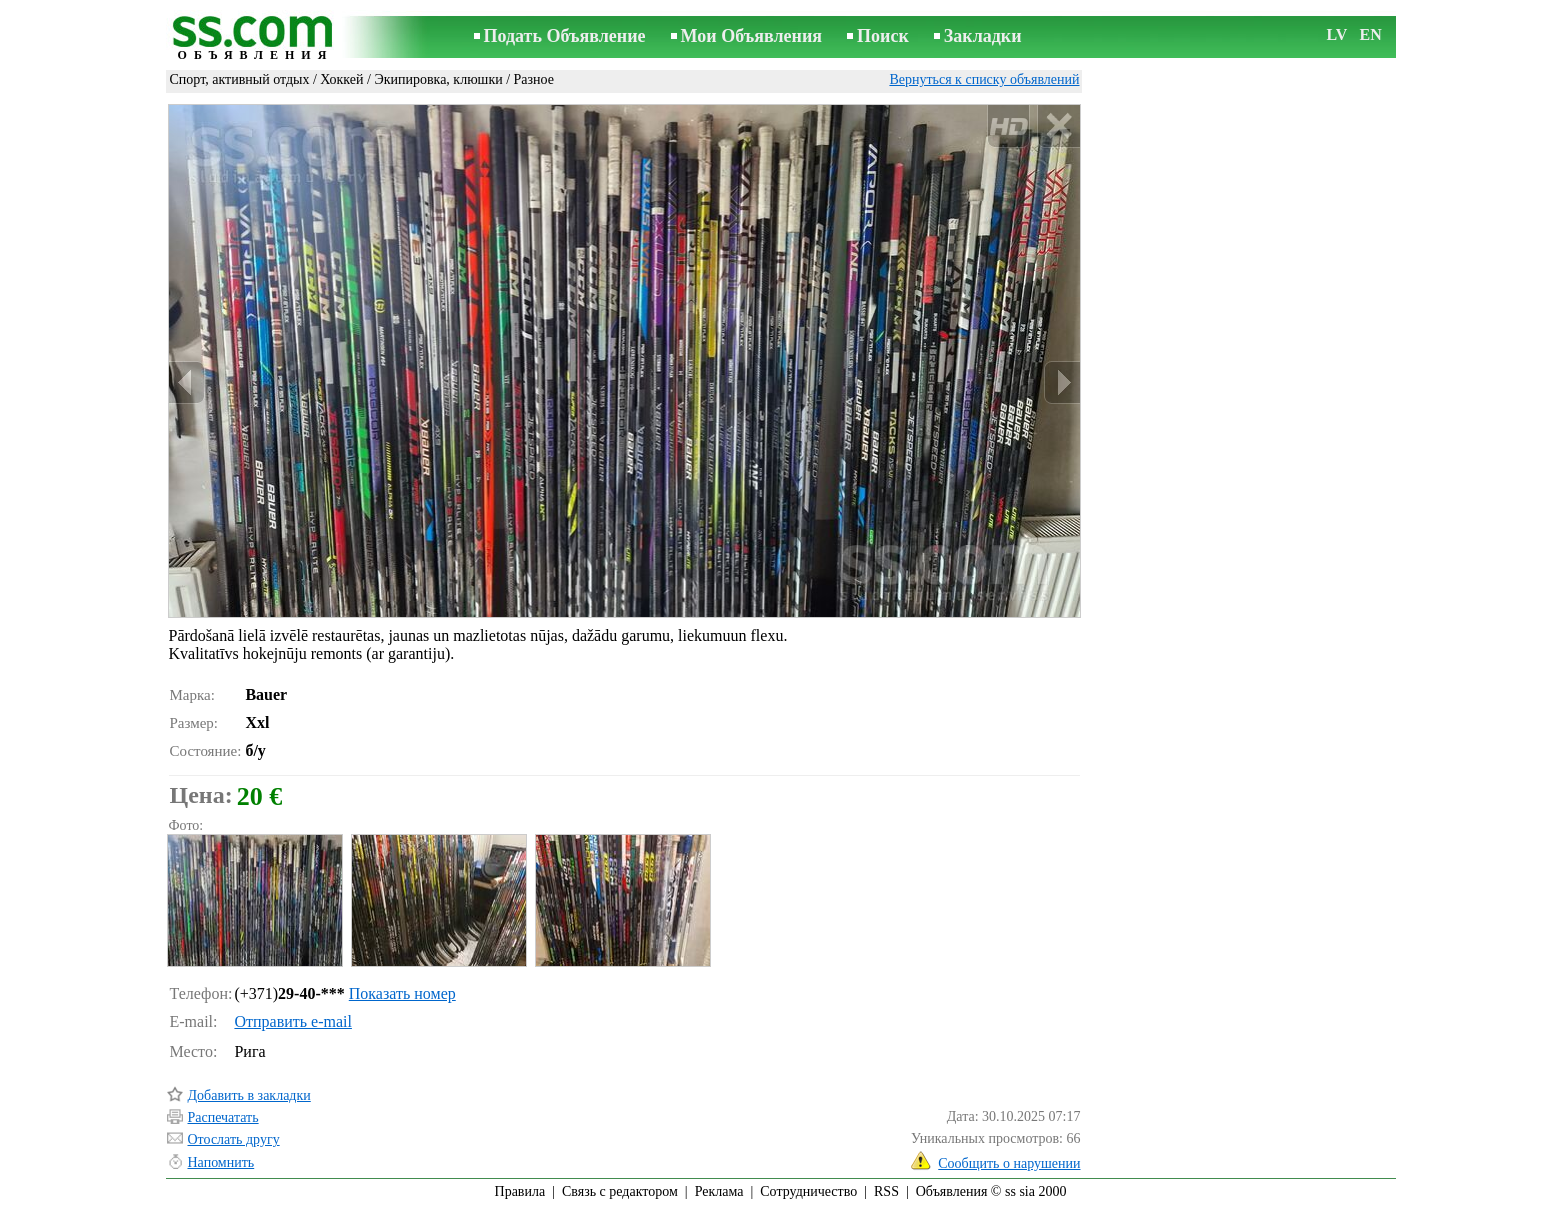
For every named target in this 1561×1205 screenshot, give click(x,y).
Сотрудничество (808, 1191)
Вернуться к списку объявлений (984, 79)
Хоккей (341, 79)
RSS (886, 1191)
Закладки (983, 36)
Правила (520, 1191)
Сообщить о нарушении (1009, 1163)
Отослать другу (234, 1139)
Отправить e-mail (292, 1021)
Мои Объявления (751, 36)
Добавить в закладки (249, 1095)
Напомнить (221, 1162)
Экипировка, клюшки (438, 79)
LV (1337, 34)
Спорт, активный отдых (240, 79)
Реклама (719, 1191)
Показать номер (402, 993)
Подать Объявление (565, 36)
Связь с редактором (620, 1191)
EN (1371, 34)
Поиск (883, 36)
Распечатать (223, 1117)
